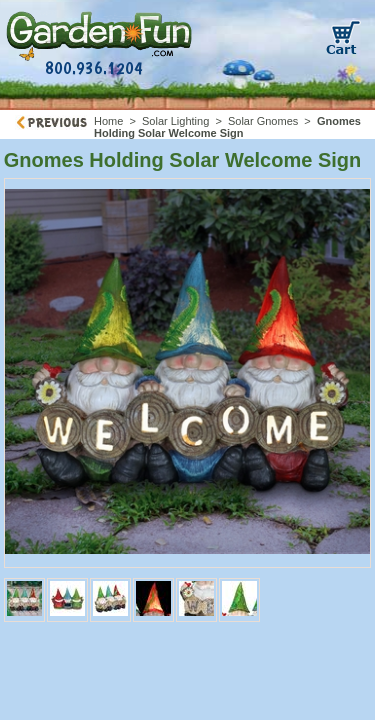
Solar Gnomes (263, 121)
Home (108, 121)
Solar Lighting (175, 121)
